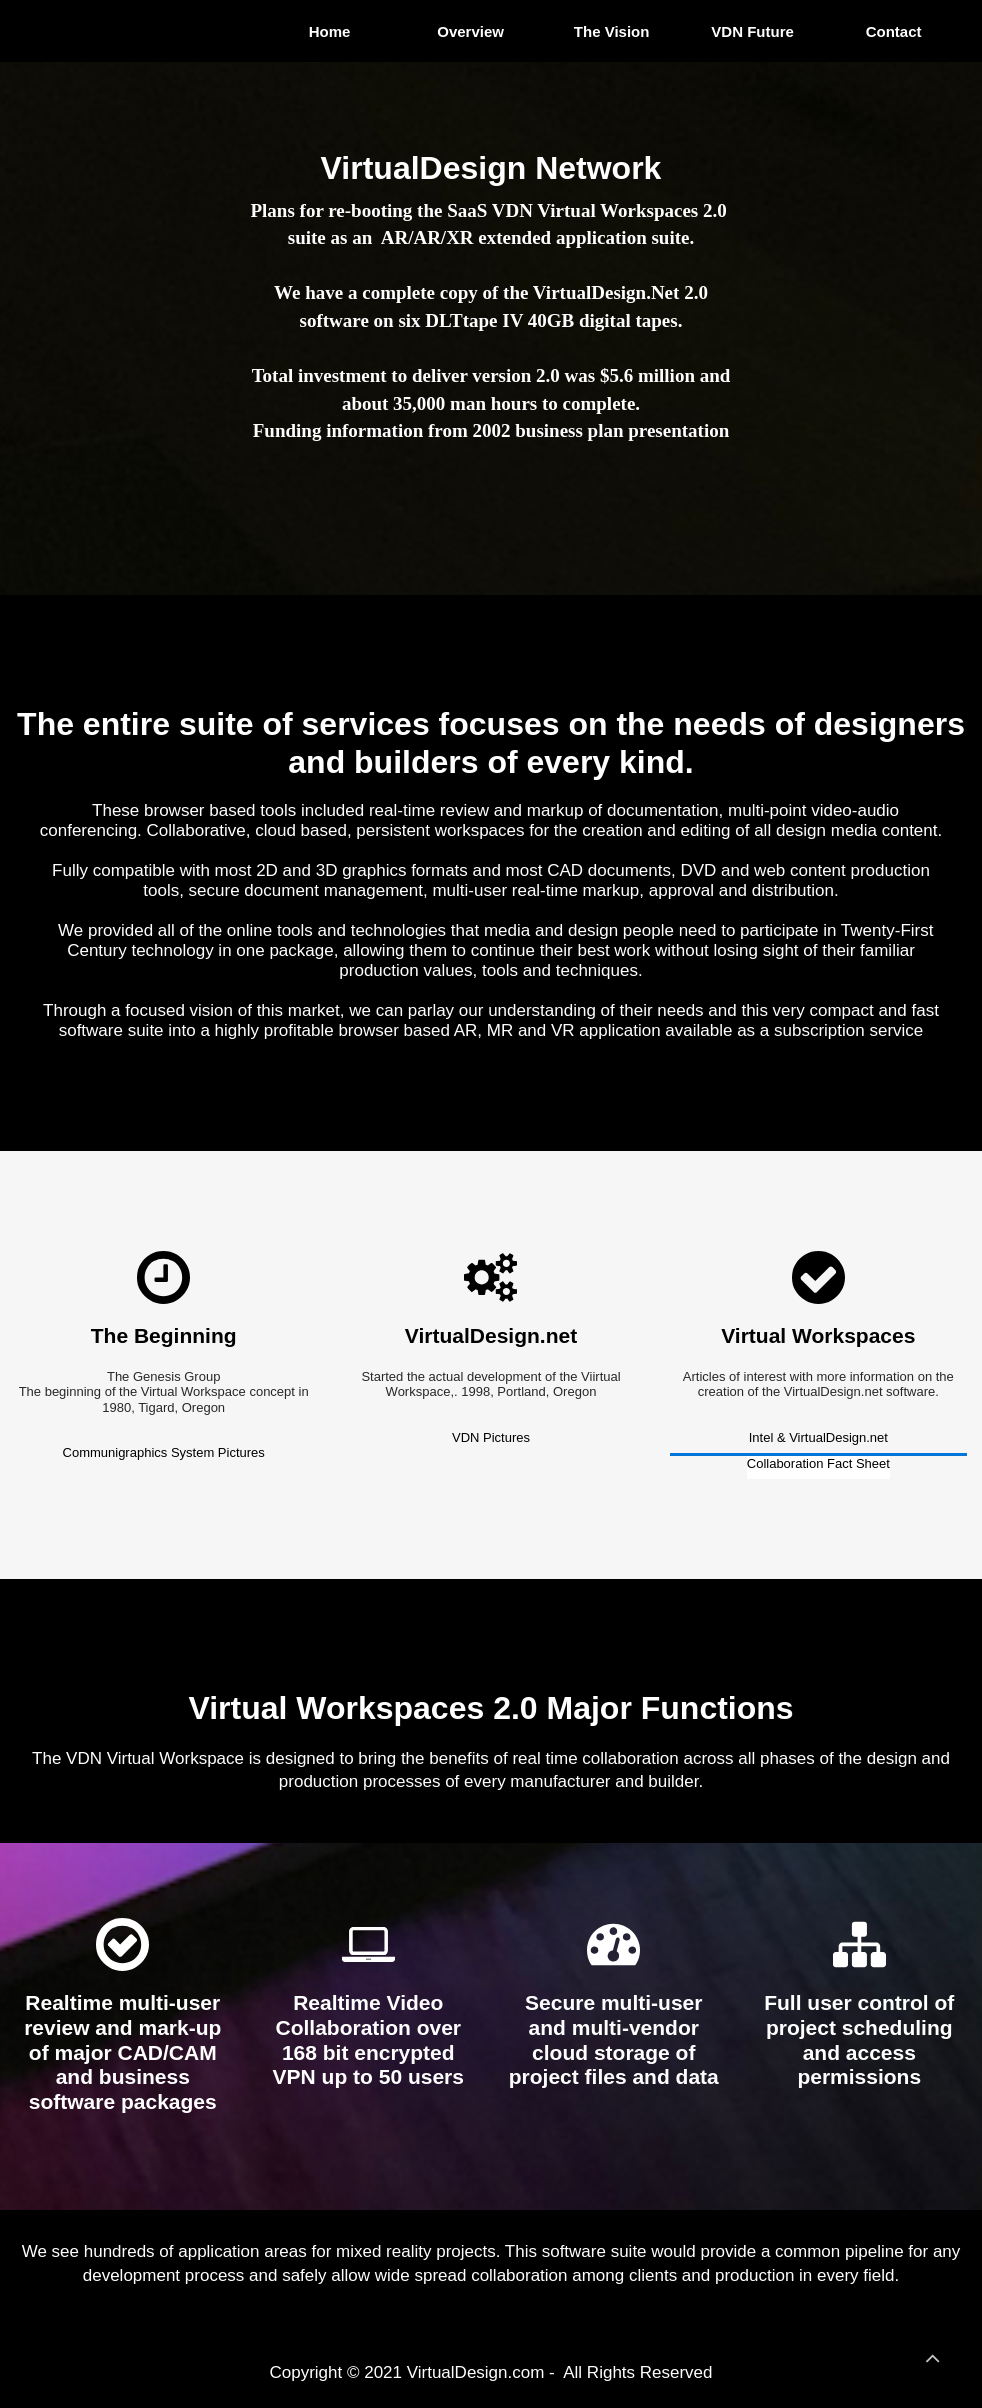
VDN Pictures (491, 1437)
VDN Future (753, 31)
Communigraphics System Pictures (164, 1452)
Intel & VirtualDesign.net (818, 1437)
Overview (470, 31)
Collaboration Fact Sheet (818, 1463)
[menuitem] (331, 31)
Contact (894, 31)
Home (329, 31)
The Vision (612, 31)
